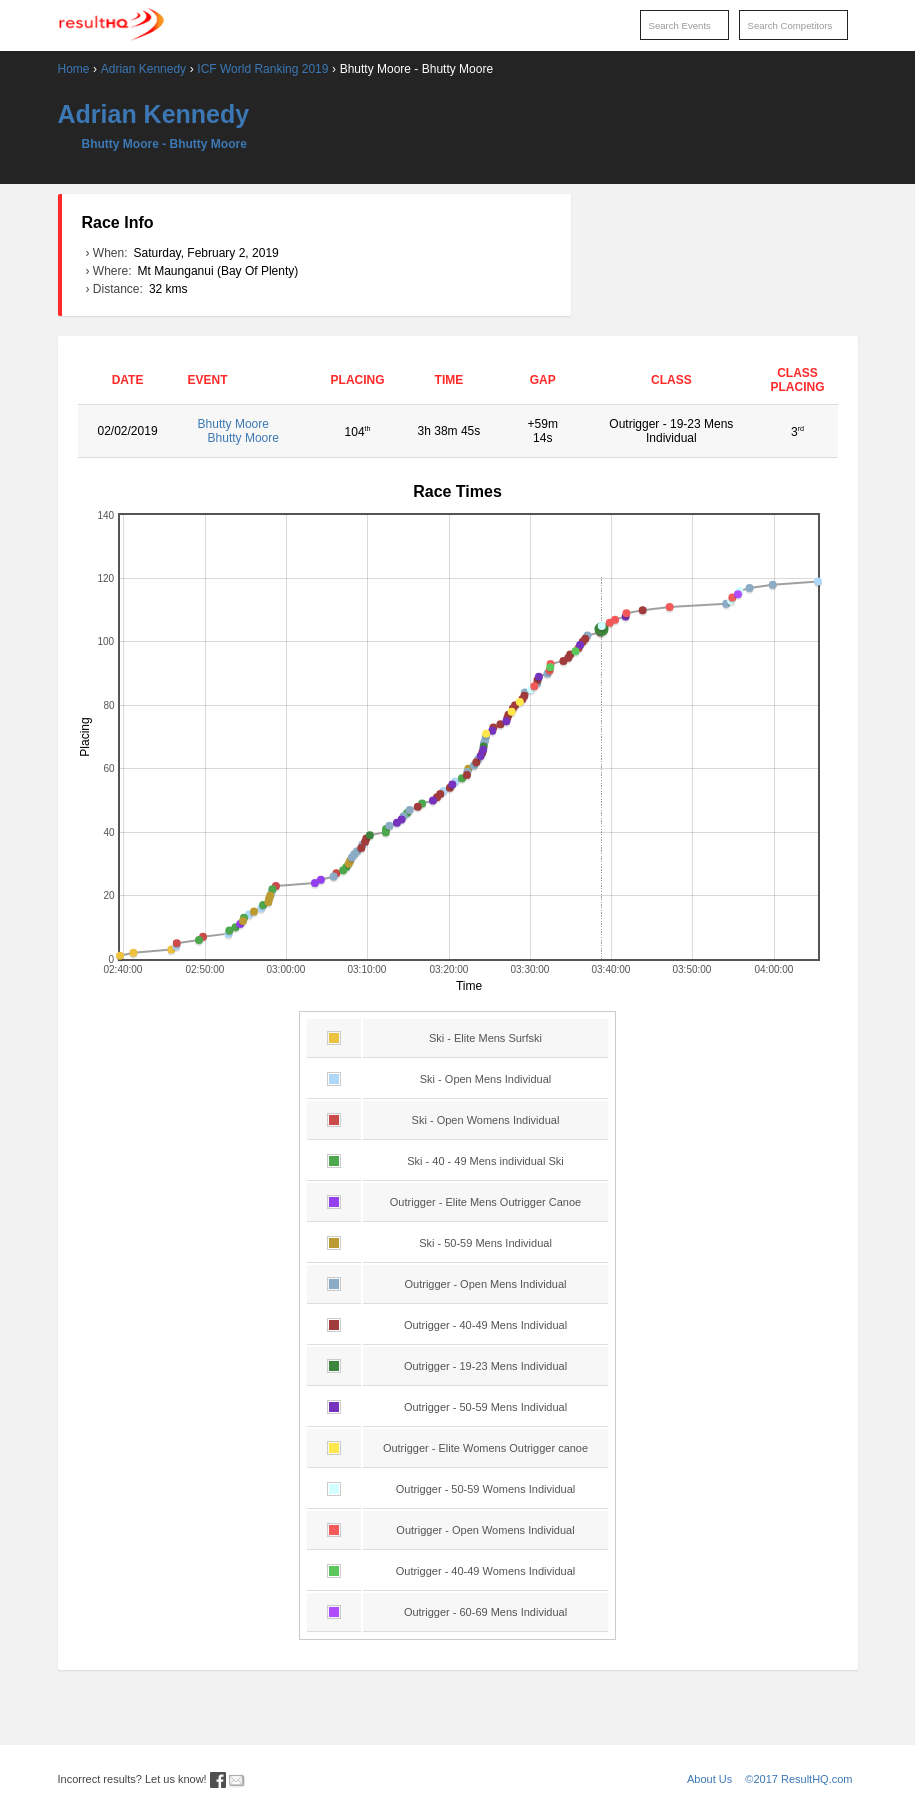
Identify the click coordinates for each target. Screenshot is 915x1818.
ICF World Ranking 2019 (262, 69)
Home (74, 69)
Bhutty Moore (248, 431)
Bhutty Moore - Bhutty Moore (164, 144)
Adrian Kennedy (143, 69)
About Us (709, 1779)
